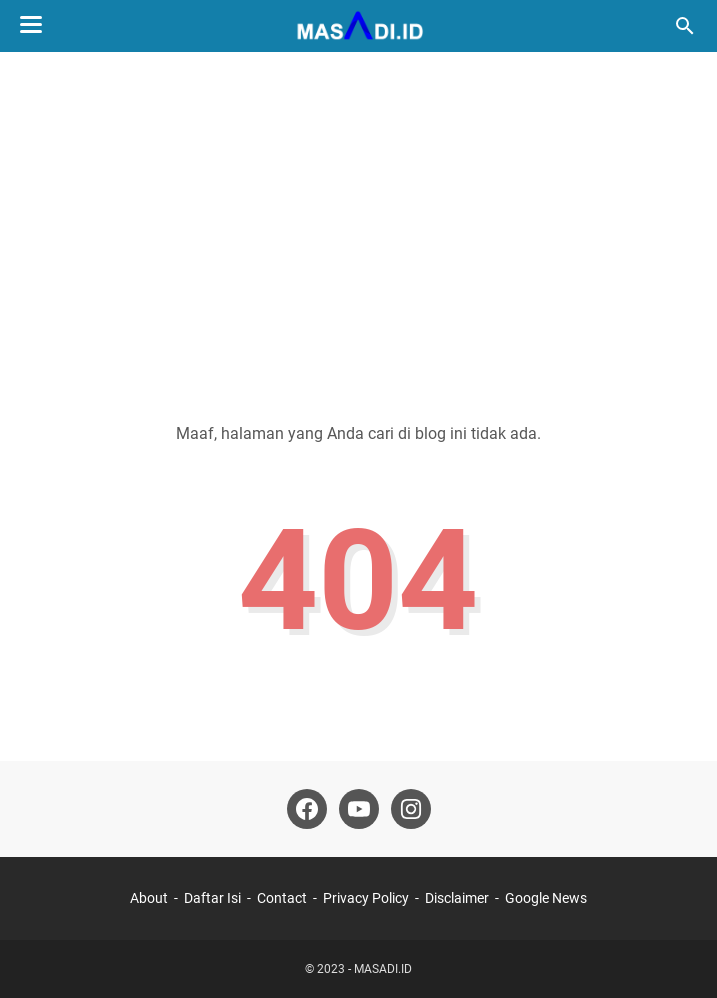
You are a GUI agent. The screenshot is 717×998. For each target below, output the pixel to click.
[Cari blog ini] (685, 26)
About (149, 898)
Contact (282, 898)
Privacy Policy (366, 898)
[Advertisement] (358, 222)
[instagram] (411, 809)
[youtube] (359, 809)
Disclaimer (457, 898)
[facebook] (307, 809)
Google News (546, 898)
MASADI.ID (383, 969)
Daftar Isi (212, 898)
